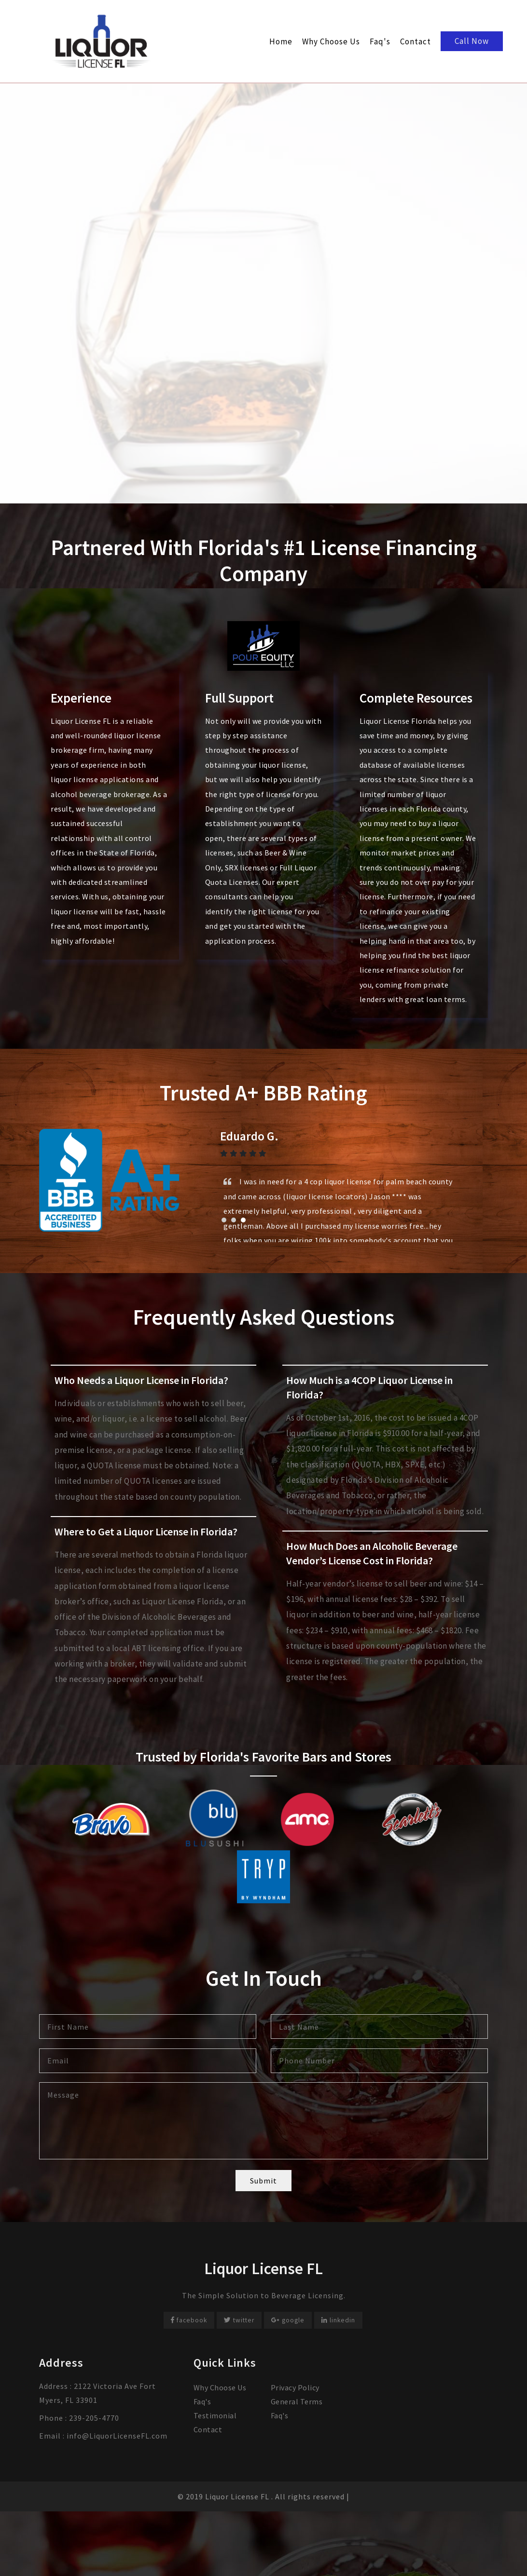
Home (280, 41)
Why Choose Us (331, 41)
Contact (415, 41)
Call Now (472, 41)
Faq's (380, 41)
